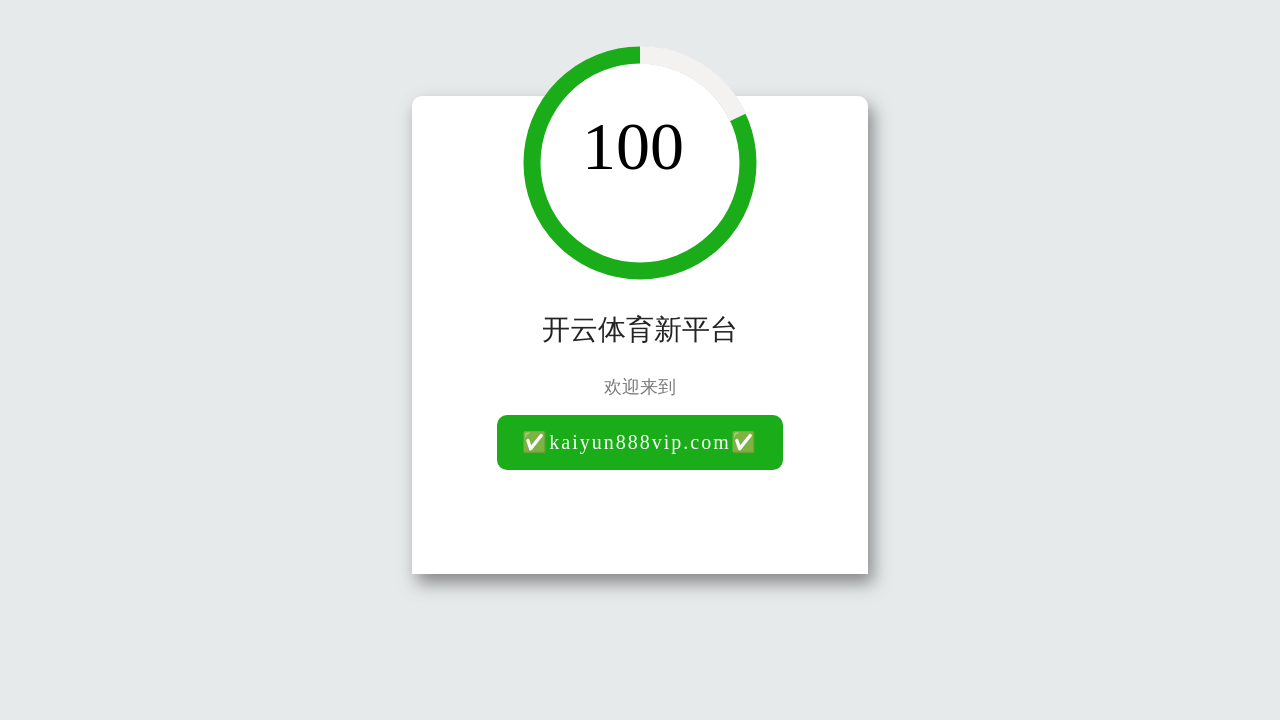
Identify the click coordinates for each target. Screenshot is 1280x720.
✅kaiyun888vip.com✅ (639, 442)
